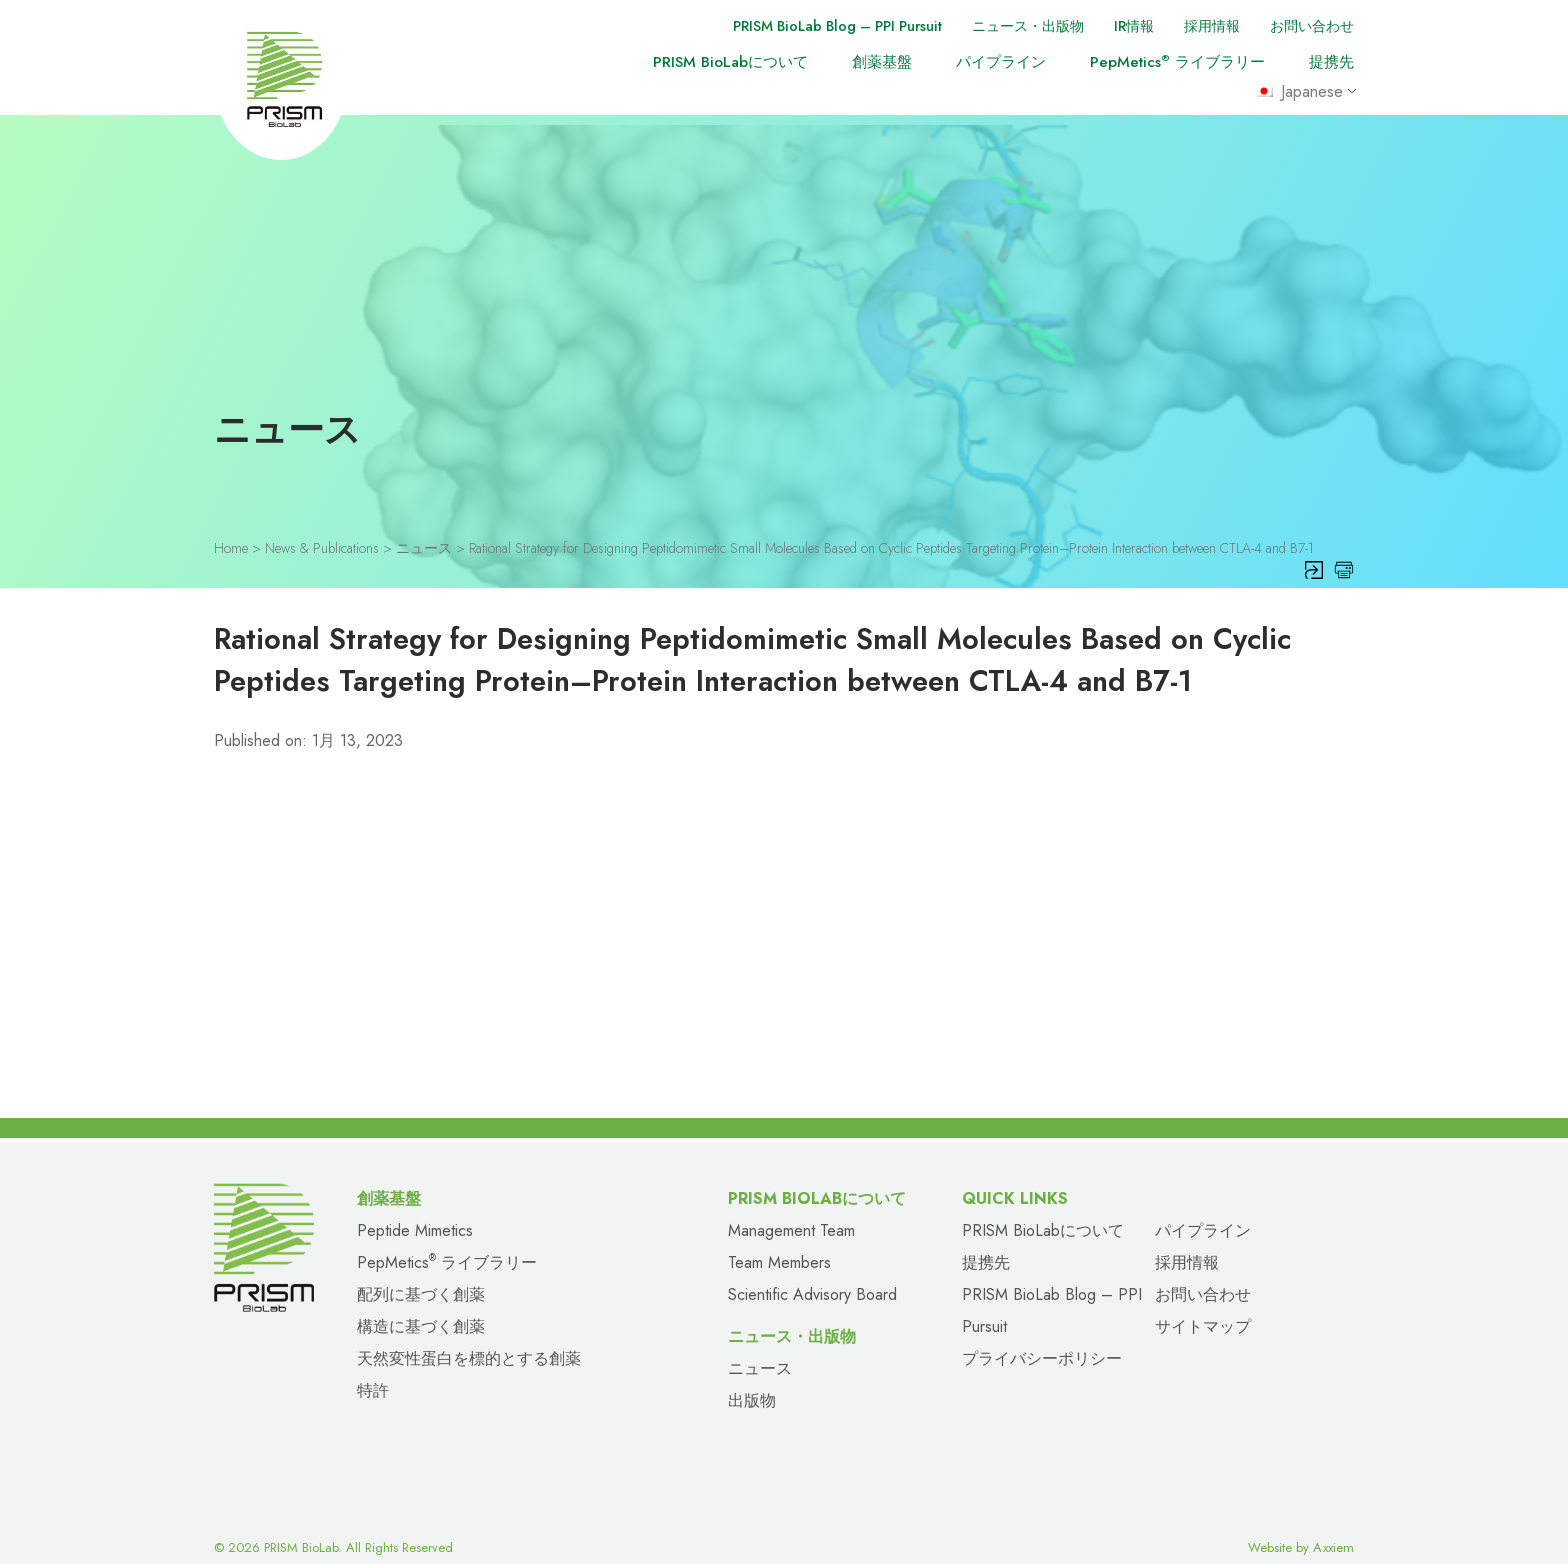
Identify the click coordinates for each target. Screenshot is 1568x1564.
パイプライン (1001, 62)
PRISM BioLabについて (730, 62)
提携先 (1331, 62)
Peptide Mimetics (415, 1209)
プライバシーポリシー (1042, 1337)
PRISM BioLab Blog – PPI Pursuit (809, 26)
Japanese (1303, 93)
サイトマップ (1203, 1305)
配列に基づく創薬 (421, 1273)
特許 (373, 1369)
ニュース (760, 1347)
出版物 (752, 1379)
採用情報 (1204, 26)
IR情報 (1122, 26)
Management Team (791, 1209)
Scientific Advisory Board (812, 1273)
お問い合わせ (1309, 26)
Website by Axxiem (1301, 1526)
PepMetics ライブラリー (1177, 62)
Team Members (779, 1241)
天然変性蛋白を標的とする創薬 (469, 1337)
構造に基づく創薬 (421, 1305)
